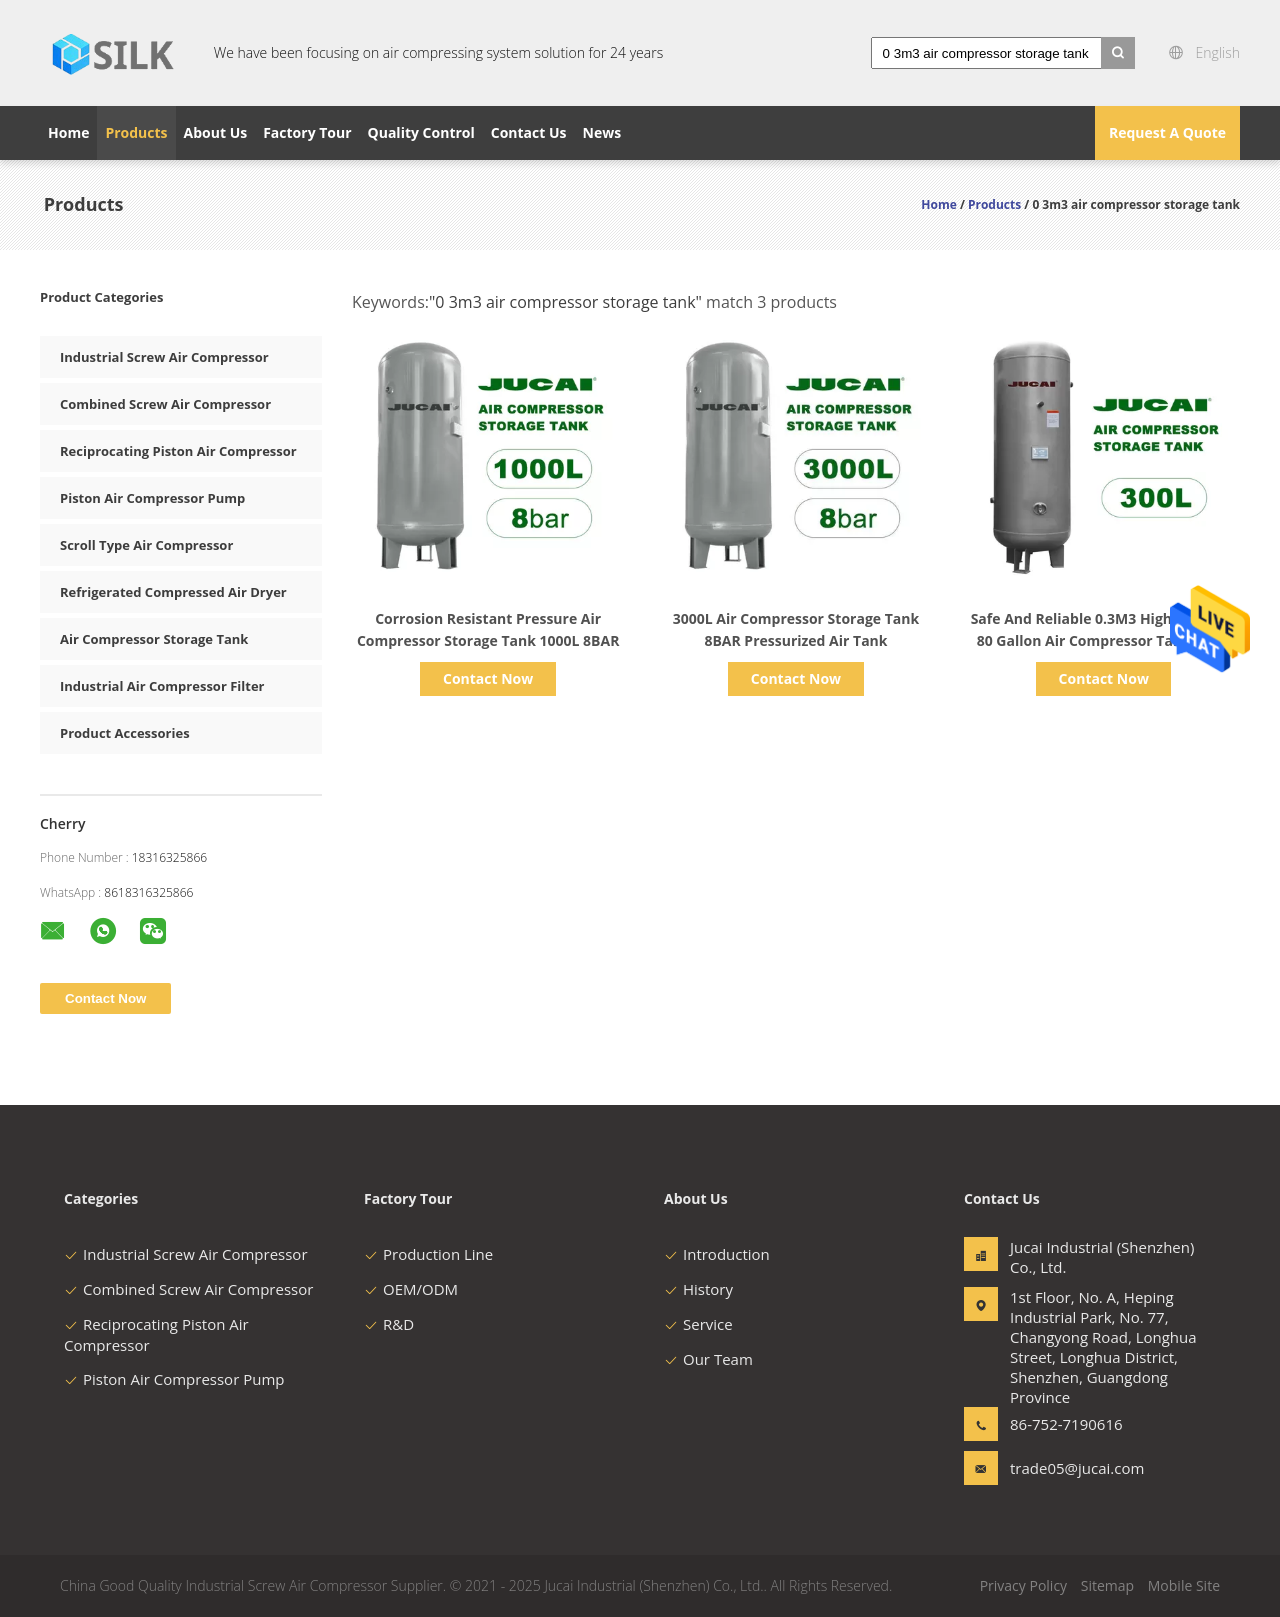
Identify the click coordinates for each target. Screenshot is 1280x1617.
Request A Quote (1167, 132)
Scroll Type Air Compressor (146, 545)
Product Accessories (125, 733)
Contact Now (488, 678)
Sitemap (1107, 1585)
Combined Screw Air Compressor (165, 404)
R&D (389, 1324)
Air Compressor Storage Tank (154, 639)
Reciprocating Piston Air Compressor (178, 451)
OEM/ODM (411, 1289)
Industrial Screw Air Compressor (164, 357)
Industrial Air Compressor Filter (162, 686)
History (698, 1289)
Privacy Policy (1023, 1585)
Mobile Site (1184, 1585)
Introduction (717, 1254)
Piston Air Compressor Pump (152, 498)
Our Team (708, 1359)
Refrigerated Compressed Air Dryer (173, 592)
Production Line (428, 1254)
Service (698, 1324)
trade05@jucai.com (1073, 1468)
